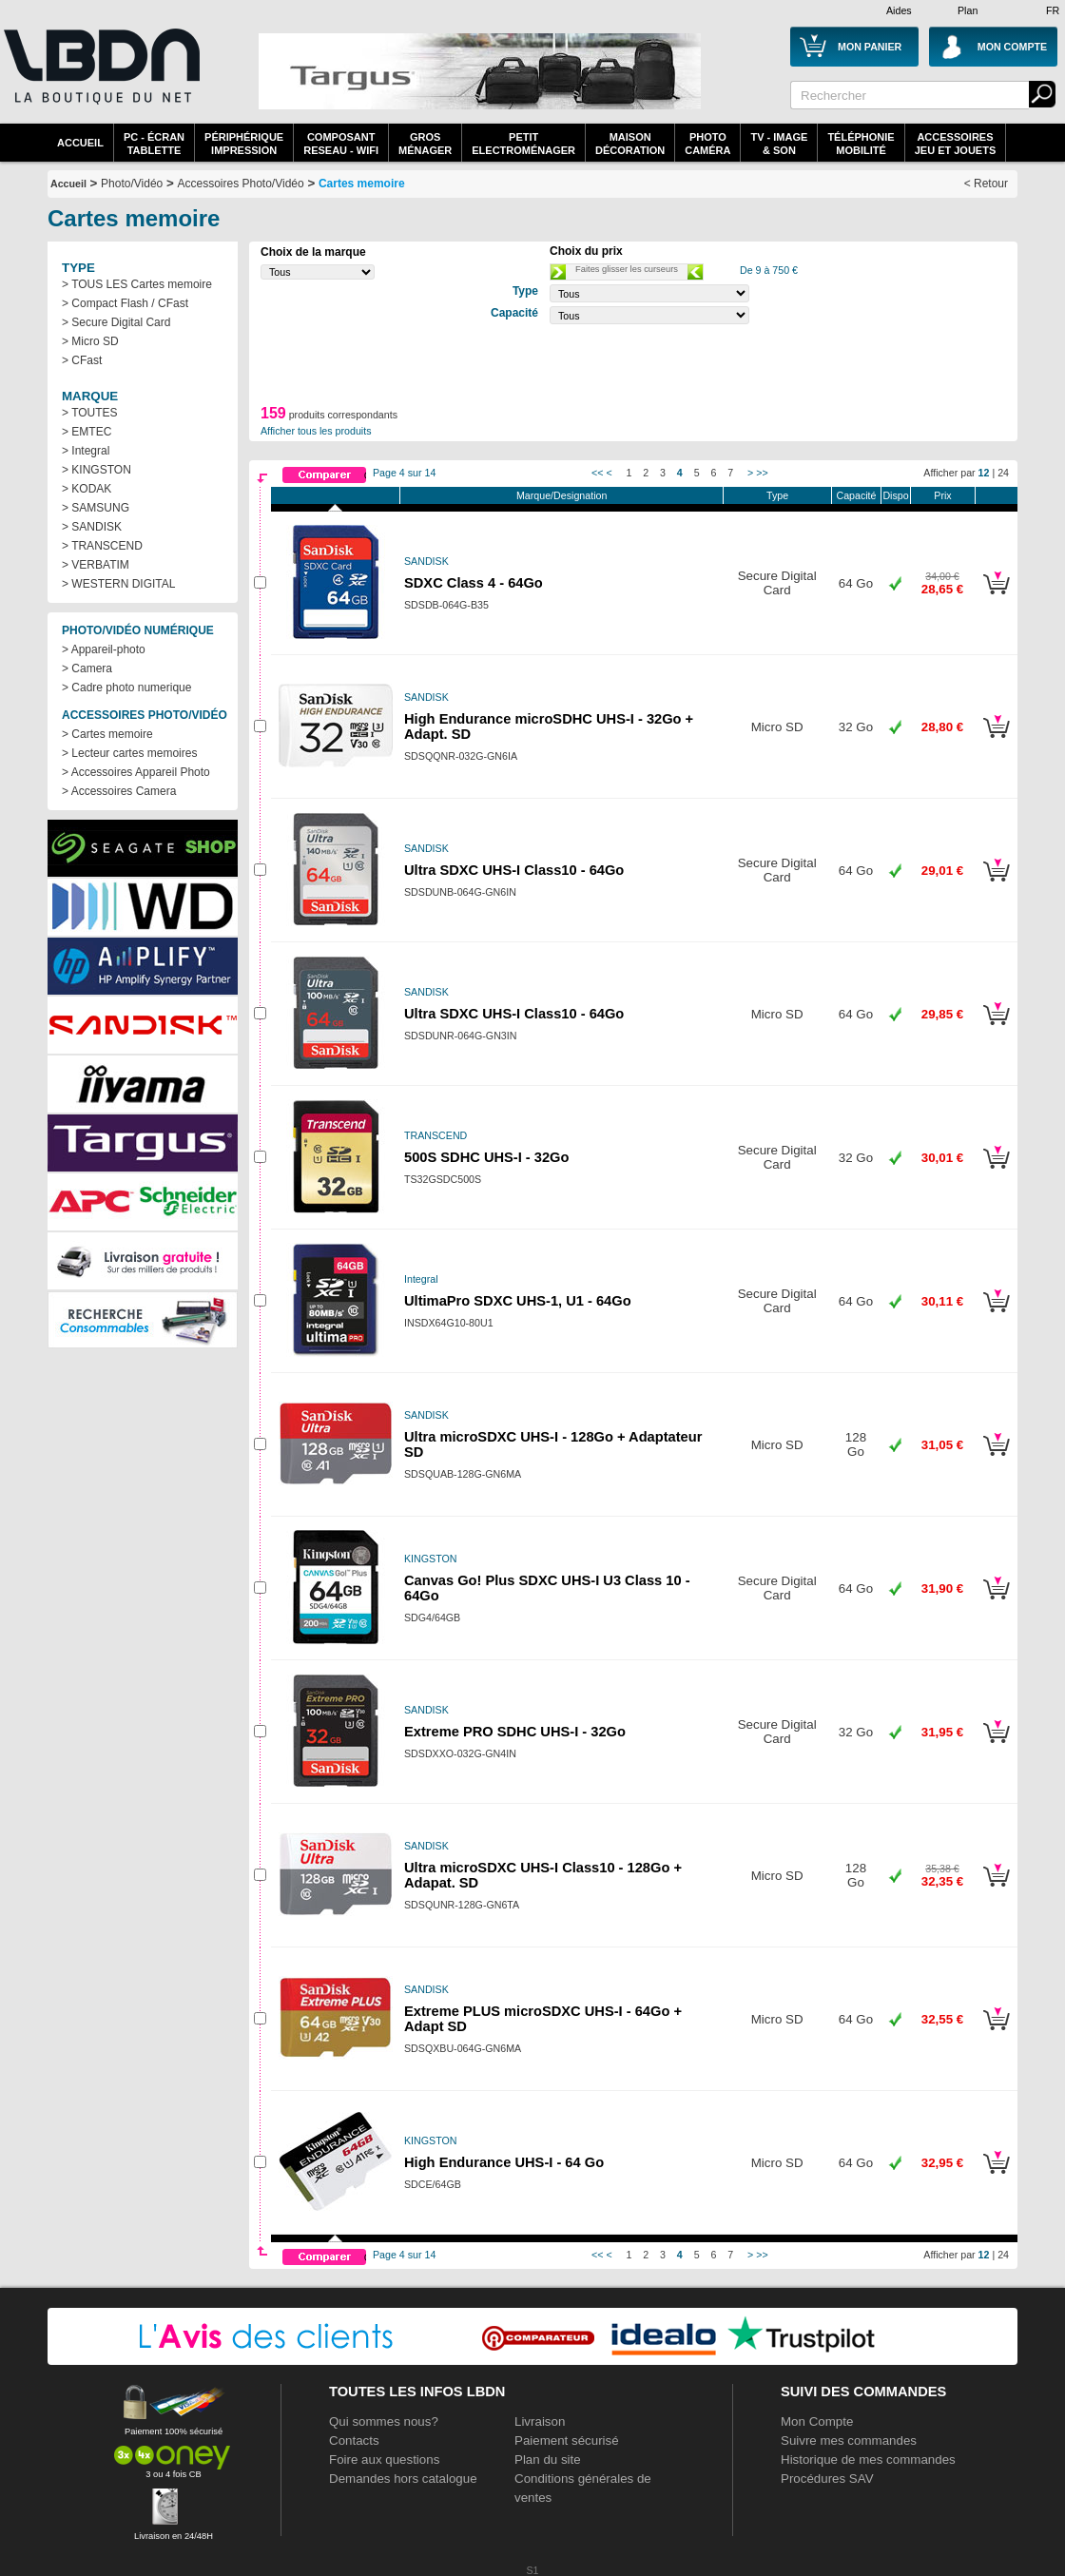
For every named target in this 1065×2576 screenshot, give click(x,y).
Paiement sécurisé (566, 2440)
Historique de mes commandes (868, 2459)
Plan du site (547, 2459)
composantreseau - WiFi (340, 143)
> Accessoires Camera (119, 791)
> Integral (85, 450)
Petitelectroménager (523, 143)
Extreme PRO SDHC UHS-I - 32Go (515, 1731)
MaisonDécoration (630, 143)
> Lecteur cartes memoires (129, 753)
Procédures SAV (827, 2478)
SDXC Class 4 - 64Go (473, 583)
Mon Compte (817, 2421)
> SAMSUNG (95, 507)
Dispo (895, 495)
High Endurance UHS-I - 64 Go (504, 2162)
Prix (942, 495)
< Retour (986, 183)
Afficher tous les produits (316, 430)
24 (1003, 472)
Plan (968, 10)
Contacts (354, 2440)
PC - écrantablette (154, 143)
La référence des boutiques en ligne (100, 78)
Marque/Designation (561, 495)
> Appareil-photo (103, 649)
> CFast (82, 360)
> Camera (87, 668)
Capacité (856, 495)
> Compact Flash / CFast (125, 303)
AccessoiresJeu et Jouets (956, 143)
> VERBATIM (95, 564)
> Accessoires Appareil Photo (136, 772)
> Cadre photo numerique (126, 687)
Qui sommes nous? (383, 2421)
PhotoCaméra (707, 143)
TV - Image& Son (778, 143)
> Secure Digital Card (116, 322)
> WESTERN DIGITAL (118, 584)
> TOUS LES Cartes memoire (137, 284)
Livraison (539, 2421)
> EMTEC (86, 431)
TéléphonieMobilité (860, 143)
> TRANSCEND (102, 545)
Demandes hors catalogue (403, 2478)
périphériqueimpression (243, 143)
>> (761, 472)
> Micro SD (90, 341)
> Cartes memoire (107, 734)
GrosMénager (425, 143)
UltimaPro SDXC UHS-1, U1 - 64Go (517, 1300)
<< (597, 472)
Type (777, 495)
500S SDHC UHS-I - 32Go (486, 1157)
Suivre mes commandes (849, 2440)
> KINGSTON (96, 469)
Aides (899, 10)
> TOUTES (90, 412)
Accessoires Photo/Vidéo (240, 183)
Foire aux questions (384, 2459)
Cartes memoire (362, 183)
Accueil (80, 142)
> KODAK (86, 488)
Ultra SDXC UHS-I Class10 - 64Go (514, 870)
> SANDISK (92, 526)
